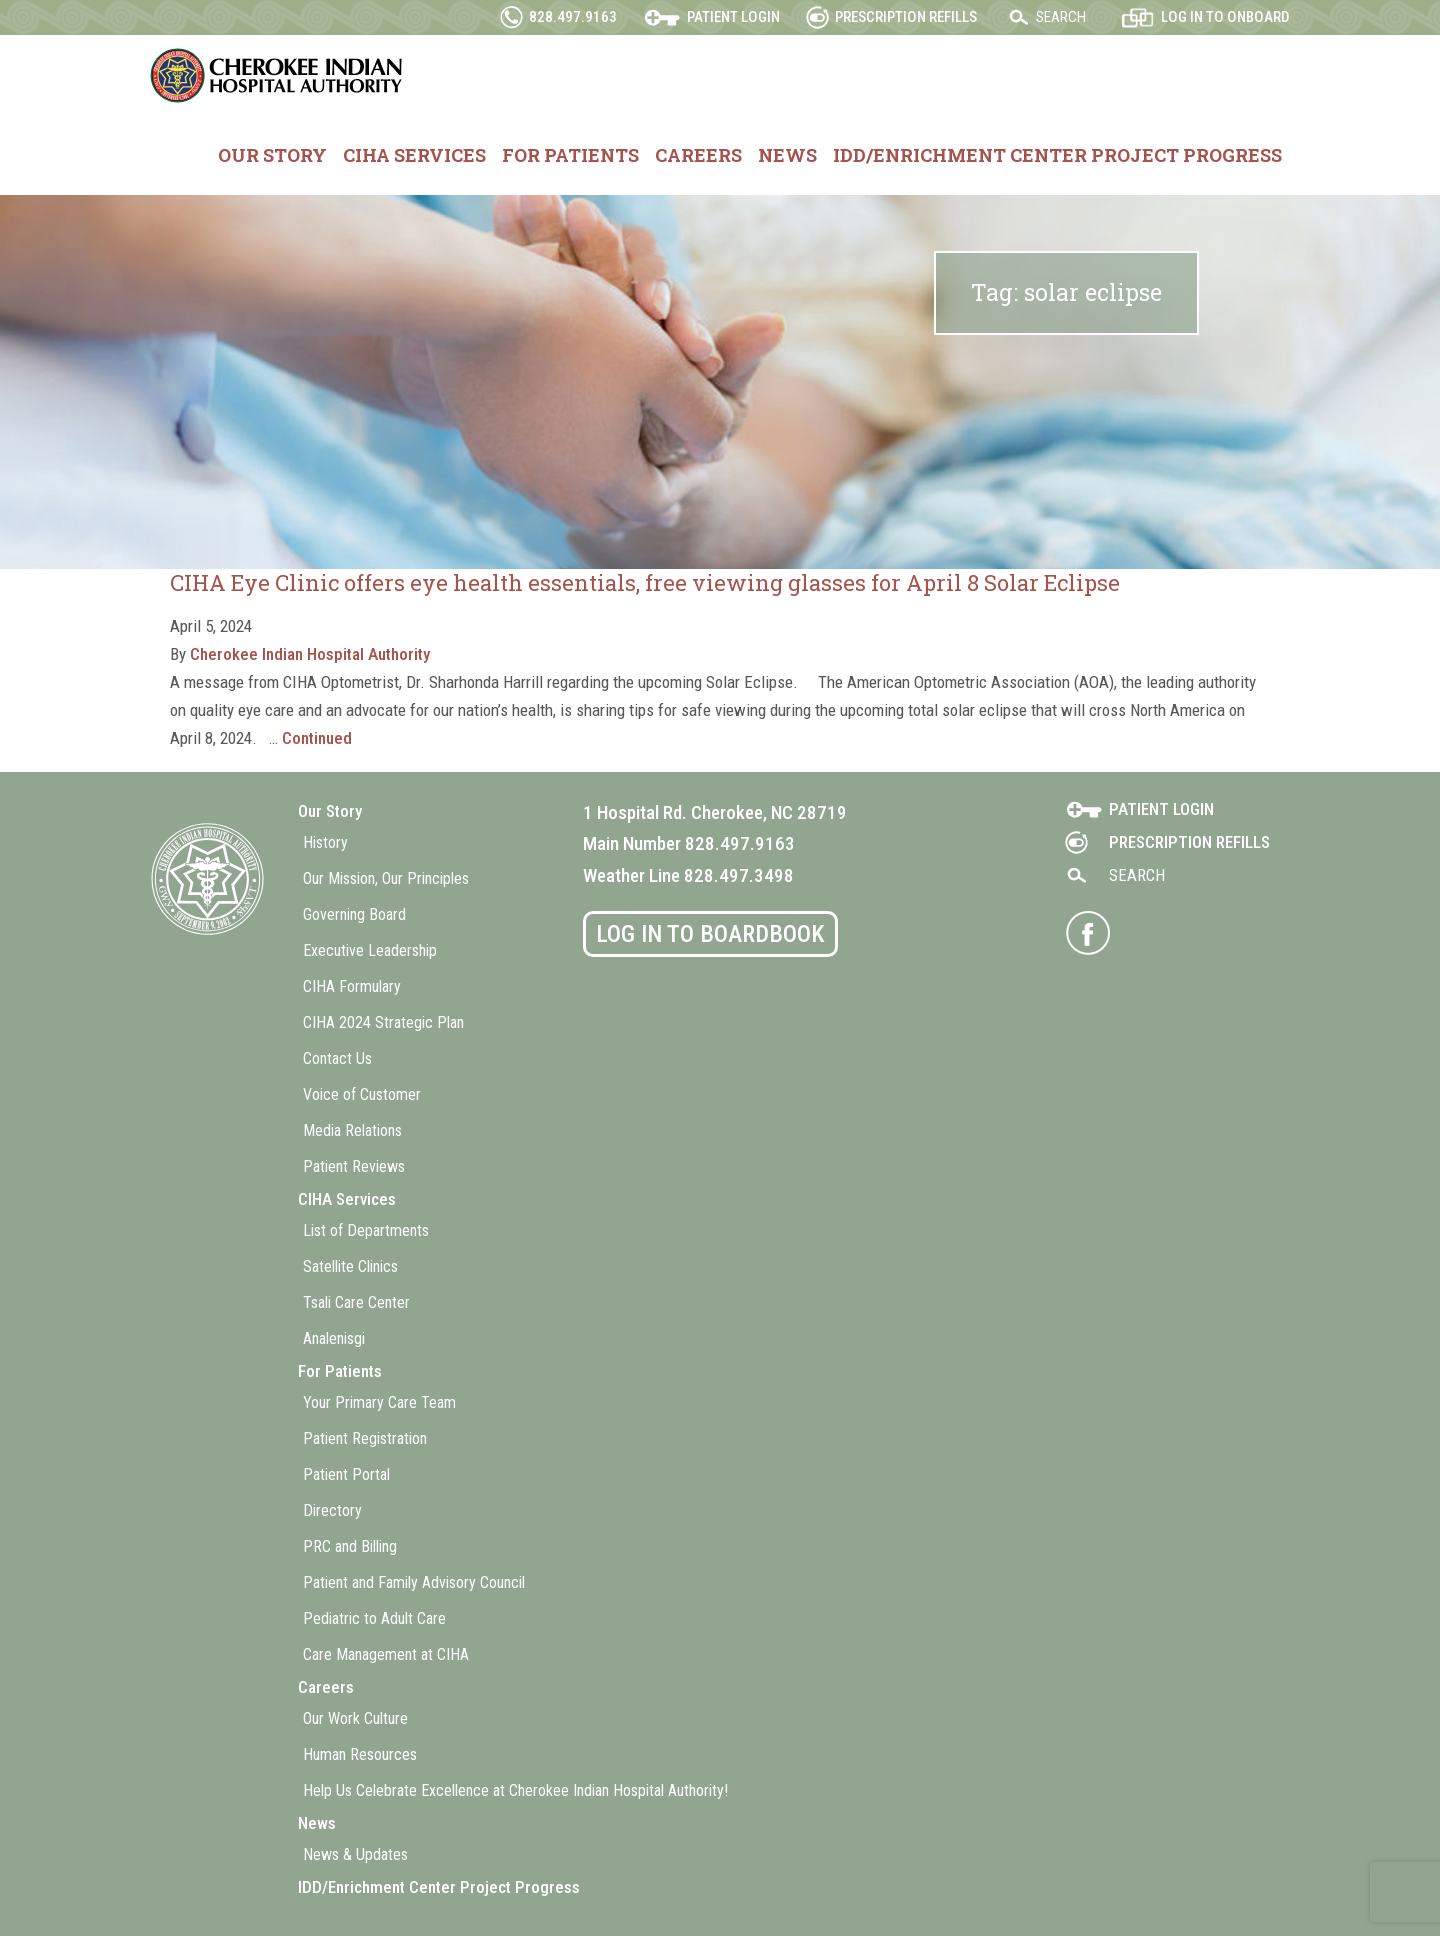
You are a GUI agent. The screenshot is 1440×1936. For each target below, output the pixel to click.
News (787, 155)
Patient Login (733, 17)
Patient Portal (346, 1474)
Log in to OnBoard (1225, 17)
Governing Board (354, 914)
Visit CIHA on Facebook (1087, 933)
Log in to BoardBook (710, 934)
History (325, 842)
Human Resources (360, 1754)
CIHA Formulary (352, 986)
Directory (332, 1510)
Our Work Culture (355, 1718)
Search (1061, 17)
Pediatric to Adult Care (374, 1618)
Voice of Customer (362, 1094)
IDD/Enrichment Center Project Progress (1057, 155)
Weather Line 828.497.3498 (688, 875)
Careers (698, 155)
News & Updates (355, 1854)
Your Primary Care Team (379, 1402)
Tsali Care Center (356, 1302)
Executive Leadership (370, 950)
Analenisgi (334, 1338)
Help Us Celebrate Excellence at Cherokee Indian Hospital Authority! (515, 1790)
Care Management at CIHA (386, 1654)
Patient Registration (365, 1438)
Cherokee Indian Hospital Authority (277, 75)
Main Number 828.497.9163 (689, 843)
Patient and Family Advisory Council (414, 1582)
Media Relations (352, 1130)
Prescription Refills (906, 17)
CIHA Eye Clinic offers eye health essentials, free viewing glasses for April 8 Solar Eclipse (645, 582)
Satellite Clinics (350, 1266)
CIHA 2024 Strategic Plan (383, 1022)
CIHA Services (414, 155)
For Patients (570, 155)
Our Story (272, 155)
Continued (317, 738)
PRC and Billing (350, 1546)
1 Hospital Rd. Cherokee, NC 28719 (715, 812)
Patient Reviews (354, 1166)
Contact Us (337, 1058)
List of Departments (366, 1230)
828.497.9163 (573, 17)
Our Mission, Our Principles (386, 878)
